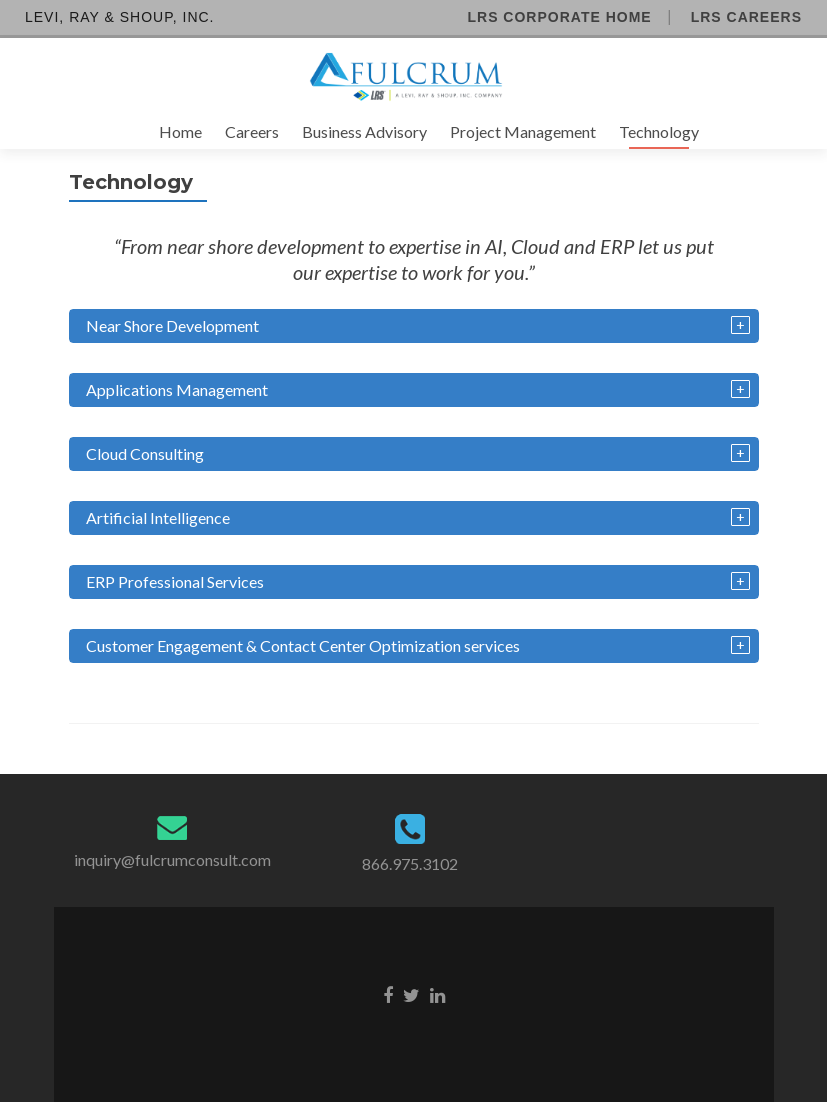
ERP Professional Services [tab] (175, 581)
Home (180, 131)
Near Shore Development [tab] (172, 325)
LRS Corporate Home (559, 17)
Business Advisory (364, 131)
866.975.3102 (410, 863)
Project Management (523, 131)
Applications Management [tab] (177, 389)
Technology (659, 131)
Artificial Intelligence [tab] (158, 517)
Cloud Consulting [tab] (145, 453)
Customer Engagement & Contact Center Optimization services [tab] (303, 645)
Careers (252, 131)
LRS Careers (746, 17)
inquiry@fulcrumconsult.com (172, 859)
